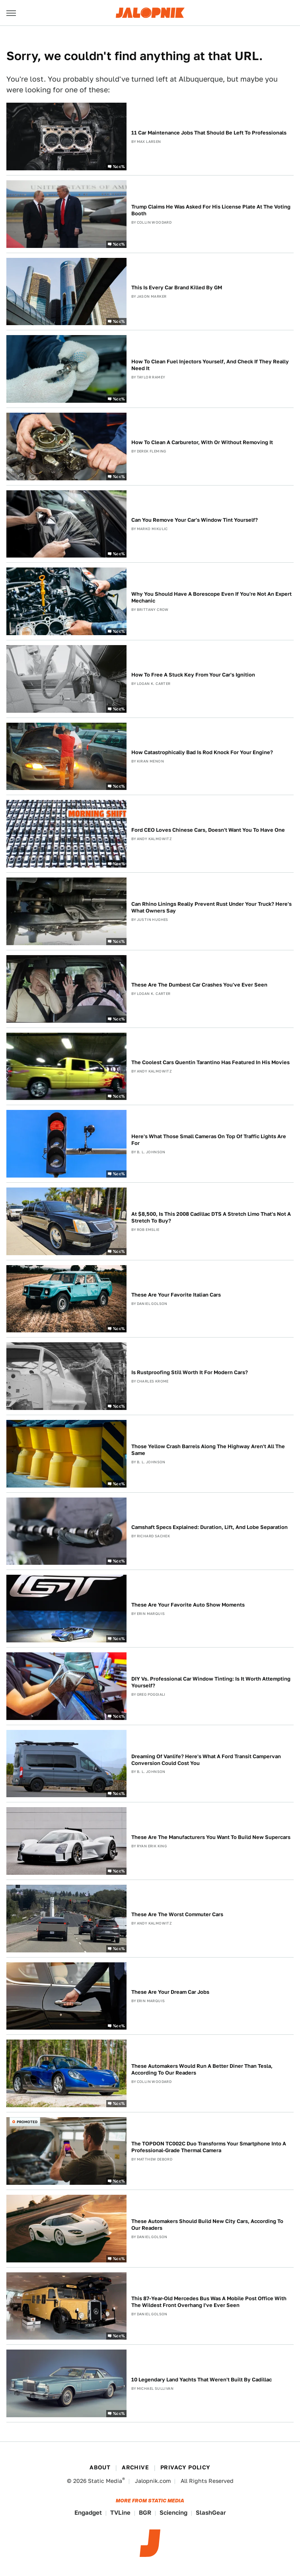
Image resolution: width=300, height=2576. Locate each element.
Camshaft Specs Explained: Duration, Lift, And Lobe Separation (209, 1527)
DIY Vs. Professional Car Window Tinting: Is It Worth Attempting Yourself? (210, 1682)
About (100, 2467)
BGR (145, 2512)
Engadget (88, 2512)
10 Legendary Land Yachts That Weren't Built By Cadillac (201, 2380)
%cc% (119, 166)
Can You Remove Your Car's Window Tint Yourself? (194, 520)
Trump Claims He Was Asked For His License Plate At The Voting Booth (210, 210)
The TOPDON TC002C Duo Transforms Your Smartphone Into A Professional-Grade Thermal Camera (208, 2147)
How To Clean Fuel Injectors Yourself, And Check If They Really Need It (210, 365)
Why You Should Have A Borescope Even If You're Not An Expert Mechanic (211, 597)
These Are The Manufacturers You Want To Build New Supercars (210, 1837)
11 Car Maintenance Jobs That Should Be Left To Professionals (208, 133)
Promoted (27, 2122)
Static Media (105, 2481)
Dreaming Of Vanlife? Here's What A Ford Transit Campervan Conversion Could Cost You (206, 1759)
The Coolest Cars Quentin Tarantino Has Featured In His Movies (210, 1062)
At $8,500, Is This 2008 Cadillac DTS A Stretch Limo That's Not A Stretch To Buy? (211, 1217)
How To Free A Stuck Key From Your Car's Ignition (193, 675)
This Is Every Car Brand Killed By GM (176, 288)
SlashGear (211, 2512)
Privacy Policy (185, 2467)
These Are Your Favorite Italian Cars (176, 1295)
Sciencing (173, 2512)
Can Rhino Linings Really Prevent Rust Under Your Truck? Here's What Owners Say (211, 907)
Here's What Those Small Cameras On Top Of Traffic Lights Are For (208, 1139)
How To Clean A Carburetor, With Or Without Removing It (202, 442)
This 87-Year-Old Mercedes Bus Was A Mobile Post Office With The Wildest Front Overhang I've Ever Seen (208, 2301)
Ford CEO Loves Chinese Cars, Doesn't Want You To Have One (208, 830)
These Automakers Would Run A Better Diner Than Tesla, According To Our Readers (202, 2069)
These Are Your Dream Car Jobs (170, 1992)
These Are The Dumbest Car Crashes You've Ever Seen (199, 985)
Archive (135, 2467)
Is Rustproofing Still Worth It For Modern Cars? (189, 1372)
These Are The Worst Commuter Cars (177, 1914)
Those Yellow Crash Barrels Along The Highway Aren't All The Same (208, 1449)
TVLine (120, 2512)
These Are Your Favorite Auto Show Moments (188, 1605)
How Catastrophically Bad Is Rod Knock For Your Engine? (202, 752)
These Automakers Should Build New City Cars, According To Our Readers (207, 2224)
